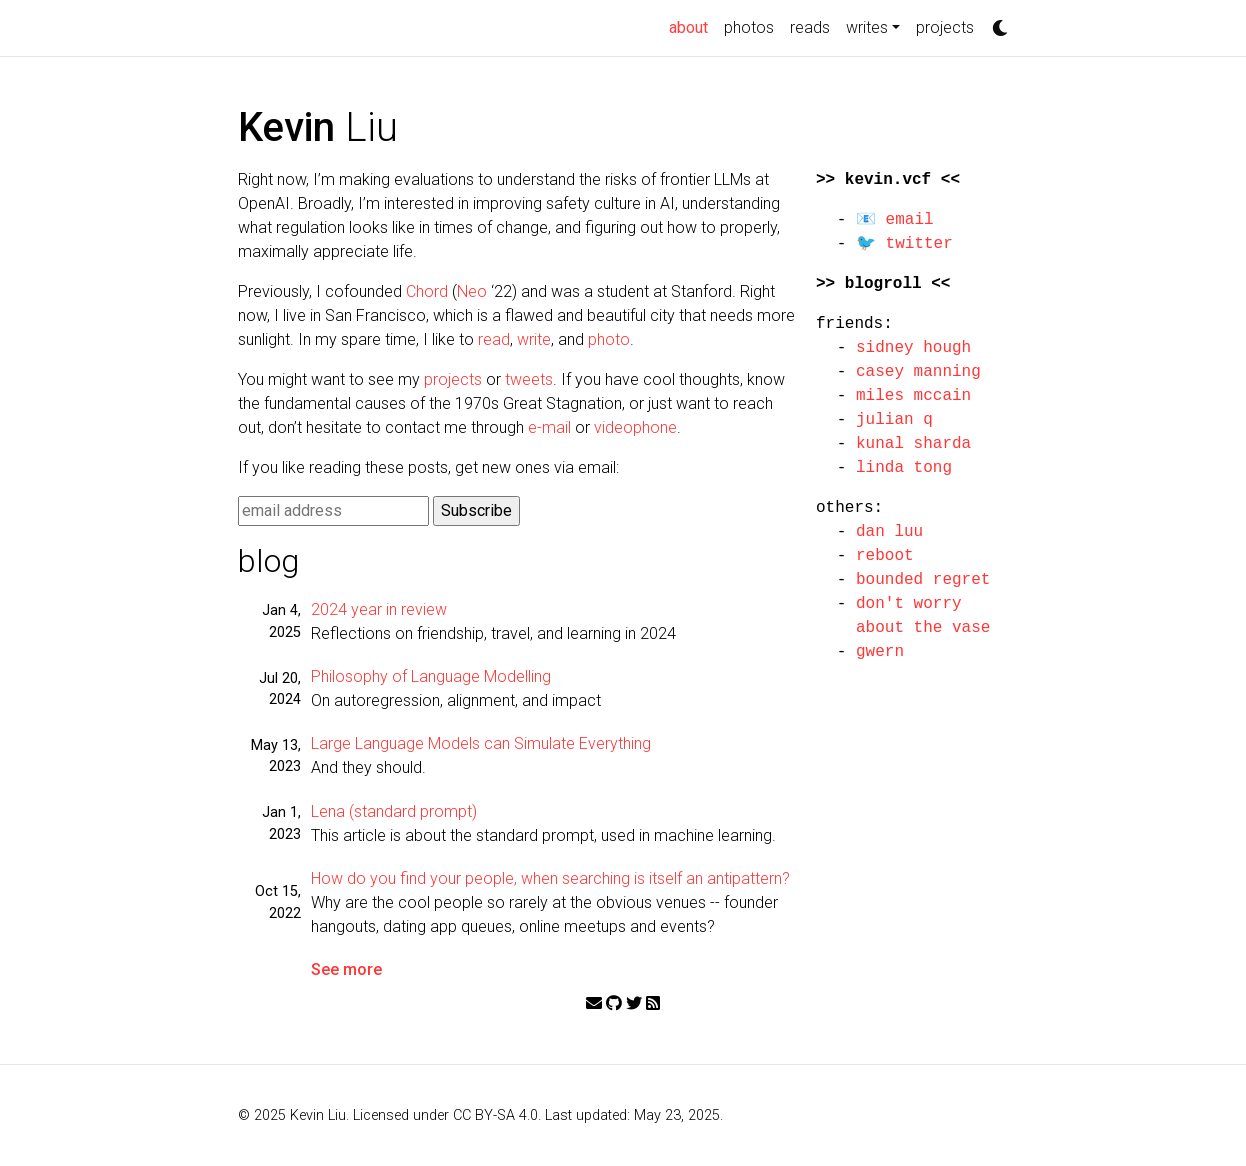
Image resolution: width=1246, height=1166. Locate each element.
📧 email (895, 220)
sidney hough (913, 348)
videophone (635, 427)
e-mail (549, 427)
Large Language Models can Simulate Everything (481, 743)
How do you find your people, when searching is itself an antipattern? (550, 878)
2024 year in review (379, 609)
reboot (885, 556)
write (534, 339)
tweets (529, 379)
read (494, 339)
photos (749, 27)
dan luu (889, 532)
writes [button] (867, 27)
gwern (880, 652)
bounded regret (923, 580)
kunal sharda (913, 444)
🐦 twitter (904, 244)
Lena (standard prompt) (394, 811)
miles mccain (913, 396)
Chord (427, 291)
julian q (894, 420)
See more (346, 969)
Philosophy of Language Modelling (431, 676)
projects (945, 27)
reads (810, 27)
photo (609, 339)
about (692, 26)
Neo (472, 291)
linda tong (904, 468)
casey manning (918, 372)
